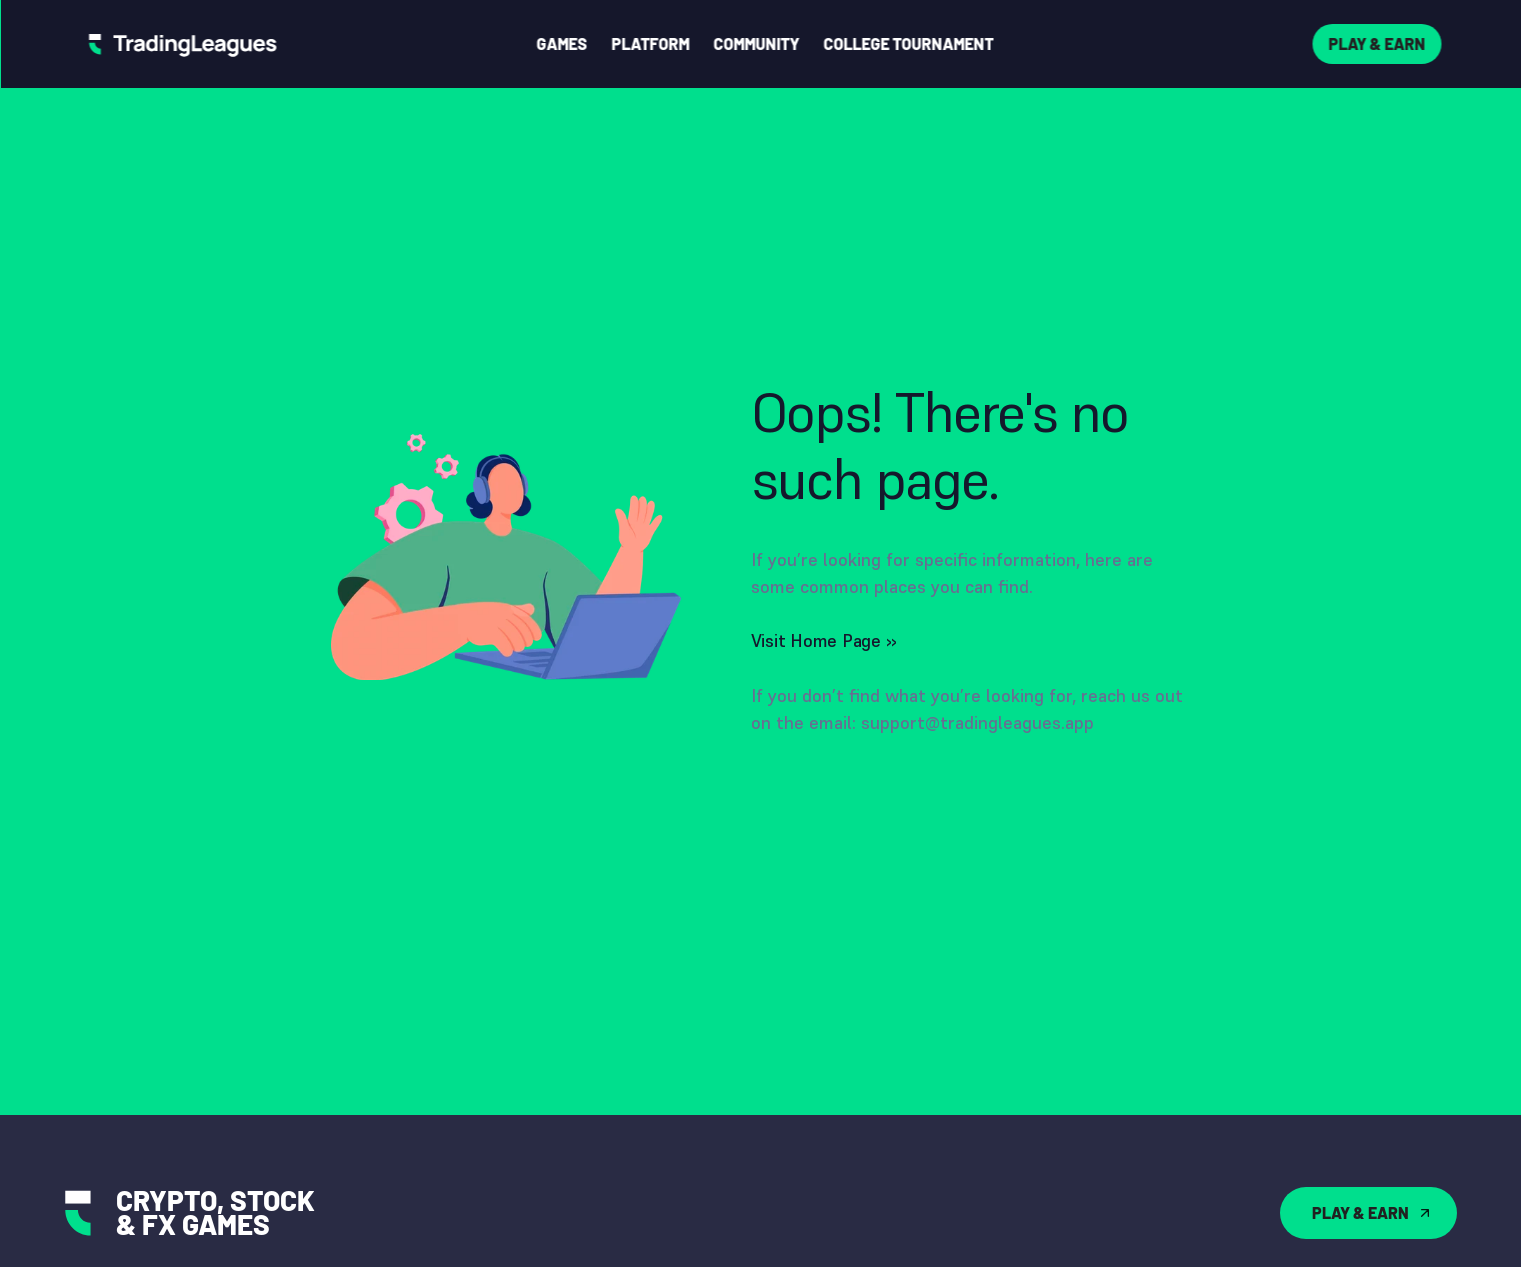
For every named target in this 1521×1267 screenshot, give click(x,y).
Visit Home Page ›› (824, 640)
